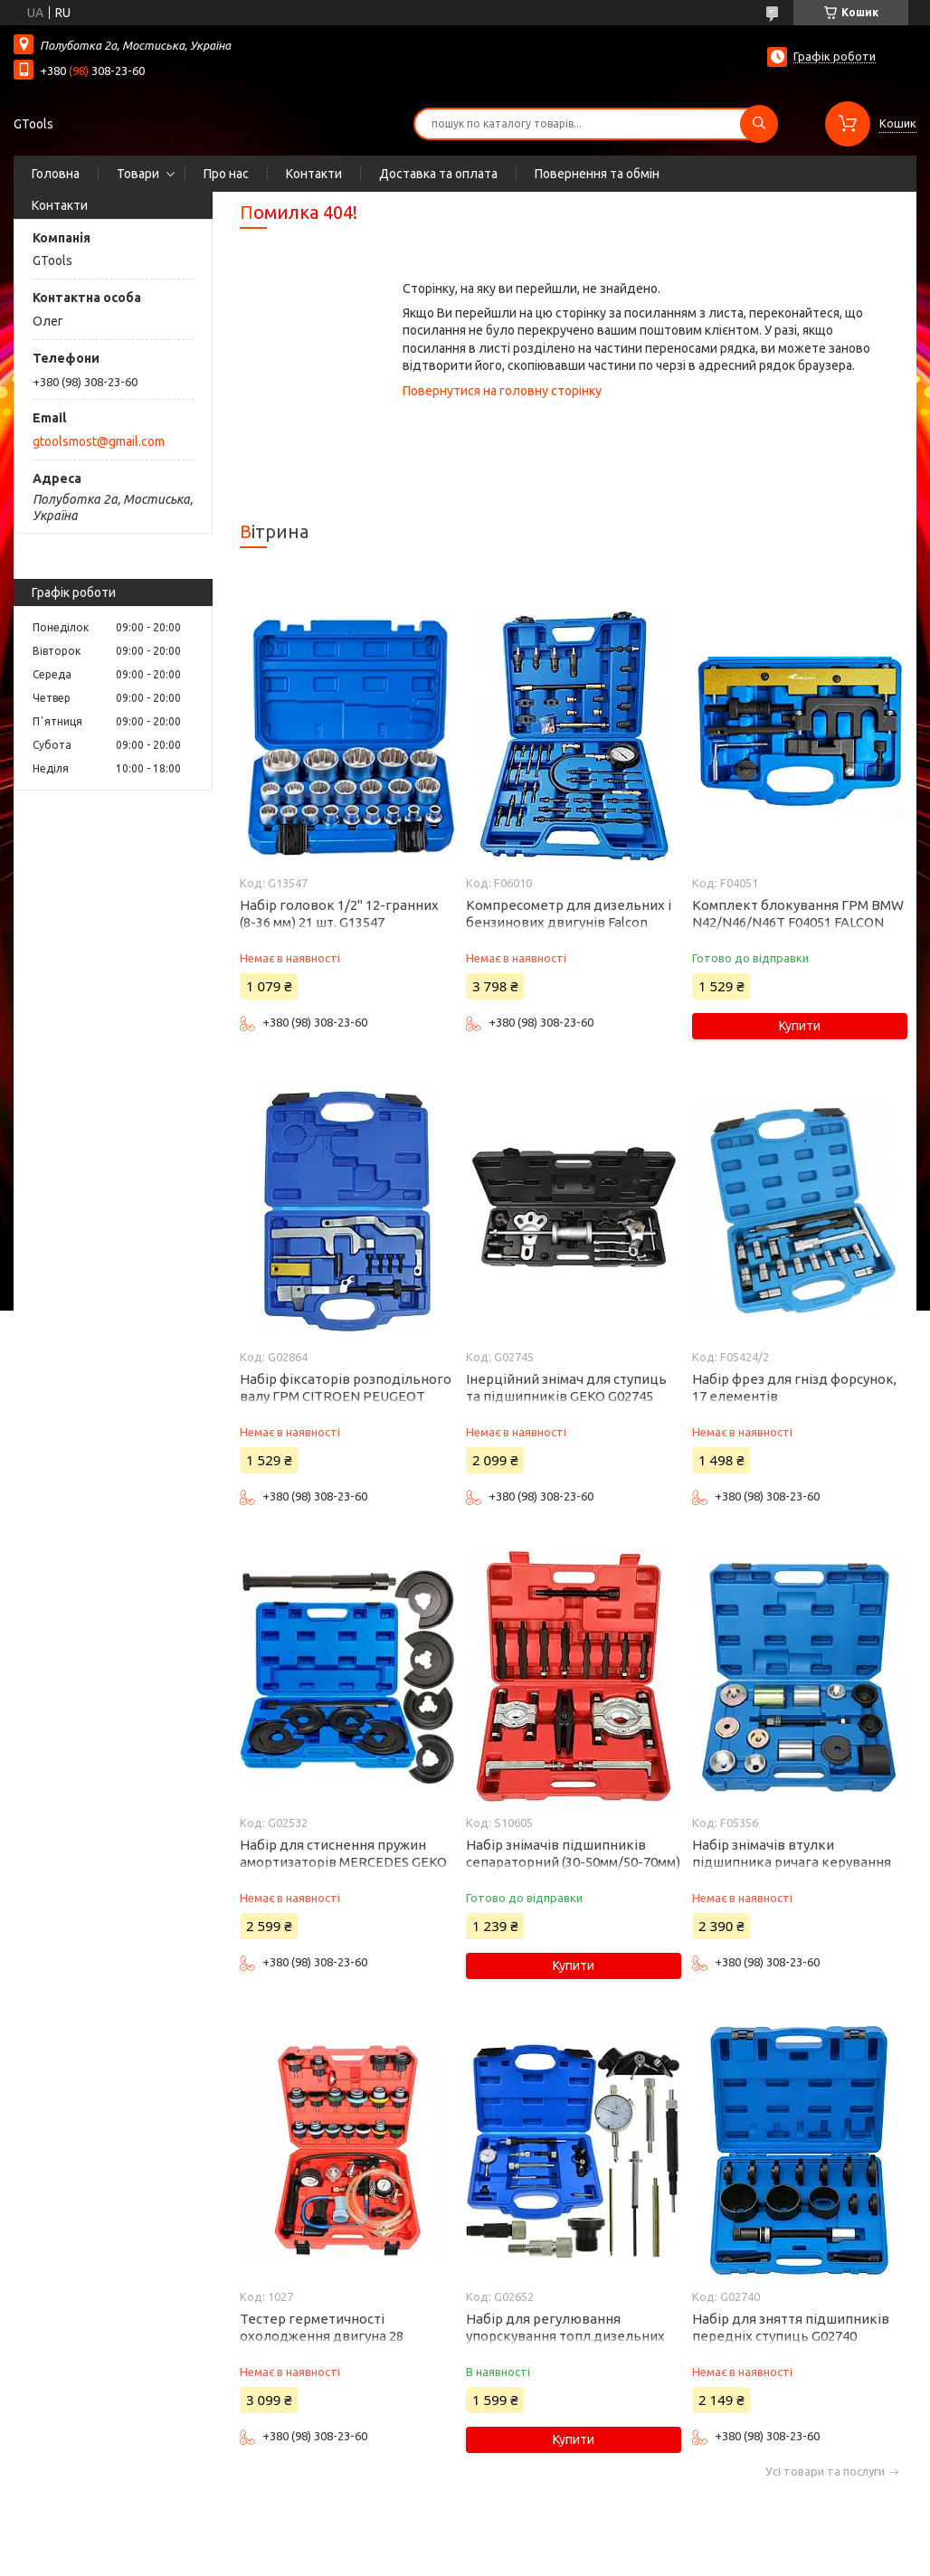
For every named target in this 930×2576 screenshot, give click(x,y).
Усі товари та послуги (825, 2471)
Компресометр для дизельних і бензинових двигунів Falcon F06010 (568, 922)
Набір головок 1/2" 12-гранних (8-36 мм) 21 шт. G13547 (339, 913)
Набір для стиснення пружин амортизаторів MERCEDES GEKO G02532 (343, 1862)
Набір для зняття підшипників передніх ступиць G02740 (790, 2327)
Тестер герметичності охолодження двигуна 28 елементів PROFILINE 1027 (325, 2336)
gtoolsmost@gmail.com (99, 441)
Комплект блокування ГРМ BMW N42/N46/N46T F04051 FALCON (798, 913)
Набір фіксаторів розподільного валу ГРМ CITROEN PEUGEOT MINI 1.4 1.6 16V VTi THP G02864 (345, 1396)
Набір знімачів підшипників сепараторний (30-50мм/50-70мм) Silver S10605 (573, 1862)
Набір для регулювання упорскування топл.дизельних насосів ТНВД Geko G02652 (565, 2336)
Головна (56, 173)
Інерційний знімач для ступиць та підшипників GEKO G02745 (566, 1387)
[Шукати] (759, 124)
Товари (138, 173)
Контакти (314, 173)
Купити (800, 1025)
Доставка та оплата (438, 173)
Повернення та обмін (597, 173)
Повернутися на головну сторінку (502, 391)
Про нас (226, 173)
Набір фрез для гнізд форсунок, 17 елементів (794, 1387)
